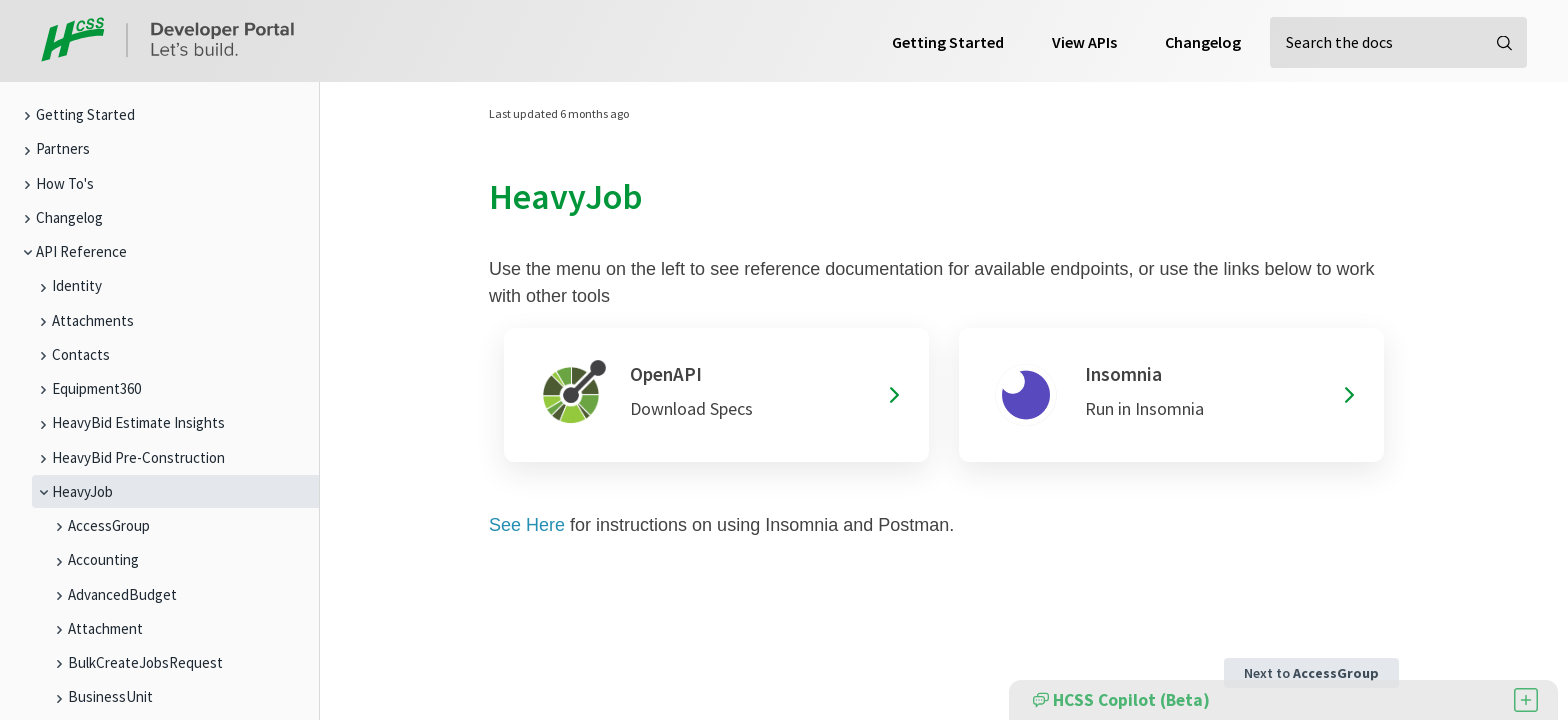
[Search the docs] (1398, 42)
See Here (527, 525)
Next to (1311, 673)
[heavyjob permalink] (476, 197)
